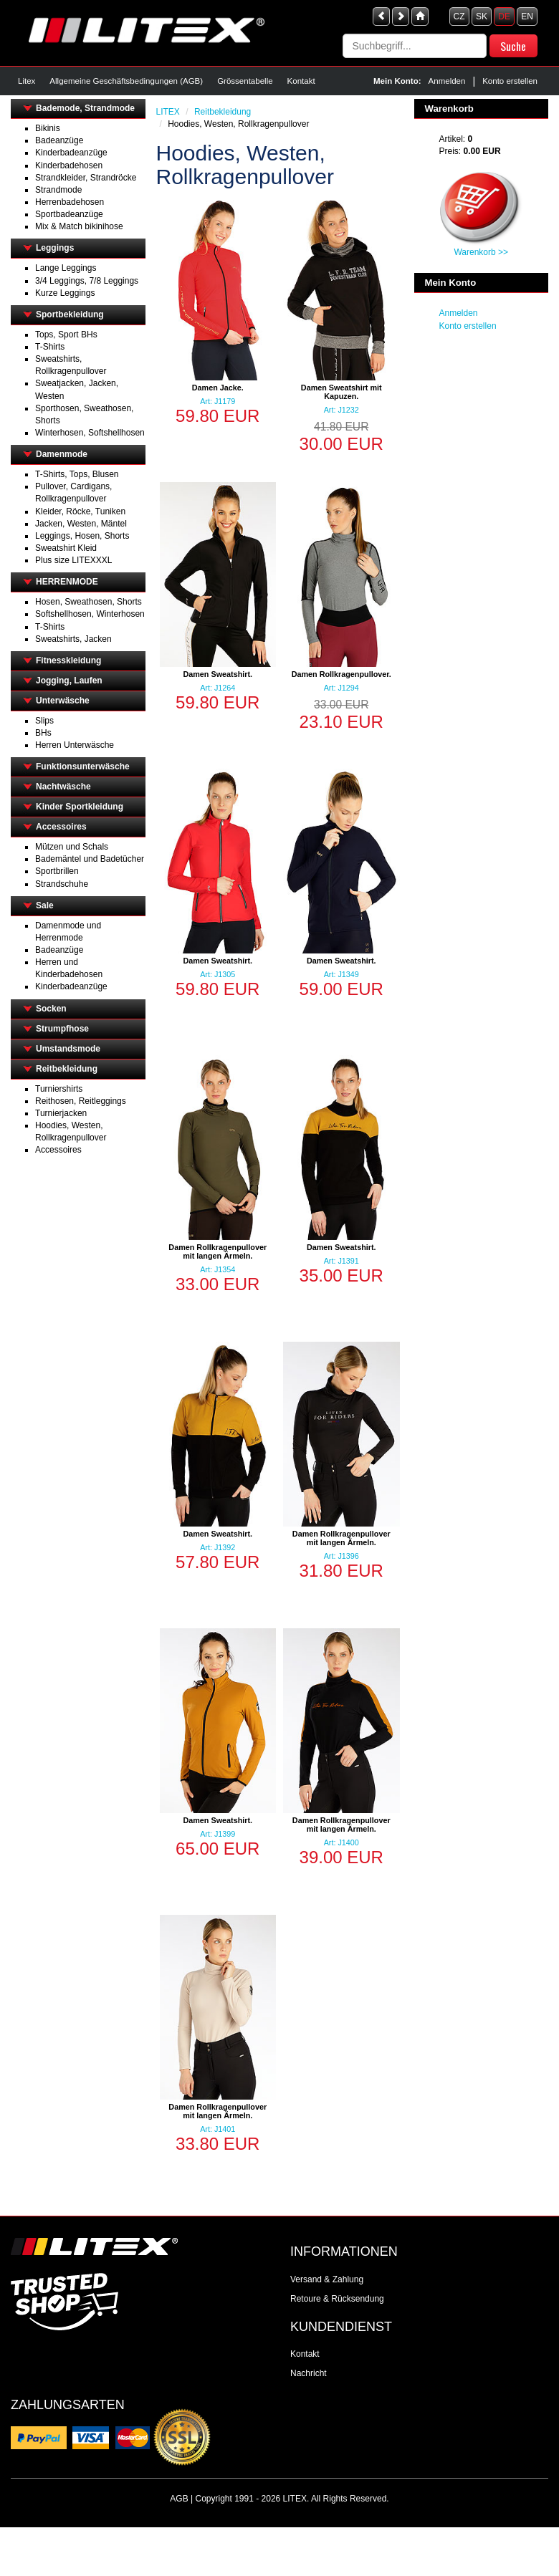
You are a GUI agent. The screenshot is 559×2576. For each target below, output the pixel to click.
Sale (45, 905)
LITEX (168, 112)
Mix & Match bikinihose (79, 226)
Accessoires (61, 827)
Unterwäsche (63, 701)
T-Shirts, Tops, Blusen (77, 474)
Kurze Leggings (65, 293)
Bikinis (47, 128)
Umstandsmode (68, 1049)
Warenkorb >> (481, 252)
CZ (459, 16)
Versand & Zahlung (326, 2279)
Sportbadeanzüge (69, 214)
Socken (51, 1009)
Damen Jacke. (218, 387)
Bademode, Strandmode (85, 108)
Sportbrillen (57, 871)
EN (527, 16)
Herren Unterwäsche (74, 745)
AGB (179, 2499)
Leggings (55, 248)
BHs (43, 733)
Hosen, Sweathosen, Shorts (88, 602)
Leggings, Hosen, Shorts (82, 536)
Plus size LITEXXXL (73, 560)
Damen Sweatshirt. (217, 674)
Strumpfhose (62, 1029)
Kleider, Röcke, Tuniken (80, 511)
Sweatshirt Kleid (66, 548)
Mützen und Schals (71, 847)
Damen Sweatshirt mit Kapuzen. (341, 391)
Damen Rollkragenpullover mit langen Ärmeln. (217, 1251)
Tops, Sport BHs (66, 335)
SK (481, 16)
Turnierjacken (61, 1113)
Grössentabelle (244, 81)
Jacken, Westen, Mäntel (81, 524)
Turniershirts (58, 1089)
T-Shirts (49, 347)
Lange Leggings (65, 268)
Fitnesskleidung (68, 660)
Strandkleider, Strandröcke (85, 178)
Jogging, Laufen (69, 681)
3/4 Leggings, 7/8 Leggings (86, 281)
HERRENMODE (67, 582)
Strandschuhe (61, 884)
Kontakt (301, 81)
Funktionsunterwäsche (83, 766)
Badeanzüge (59, 140)
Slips (44, 721)
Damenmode (61, 454)
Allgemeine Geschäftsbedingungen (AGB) (126, 81)
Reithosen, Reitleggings (80, 1101)
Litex (26, 81)
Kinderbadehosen (68, 165)
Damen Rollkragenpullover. (341, 674)
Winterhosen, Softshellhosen (90, 433)
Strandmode (58, 190)
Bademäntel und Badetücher (89, 859)
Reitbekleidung (66, 1069)
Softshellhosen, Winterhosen (90, 614)
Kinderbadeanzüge (71, 153)
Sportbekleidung (70, 314)
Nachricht (308, 2373)
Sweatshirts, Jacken (73, 639)
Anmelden (447, 81)
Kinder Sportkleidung (79, 807)
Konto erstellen (510, 81)
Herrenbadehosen (69, 202)
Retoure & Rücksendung (337, 2299)
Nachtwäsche (63, 787)
